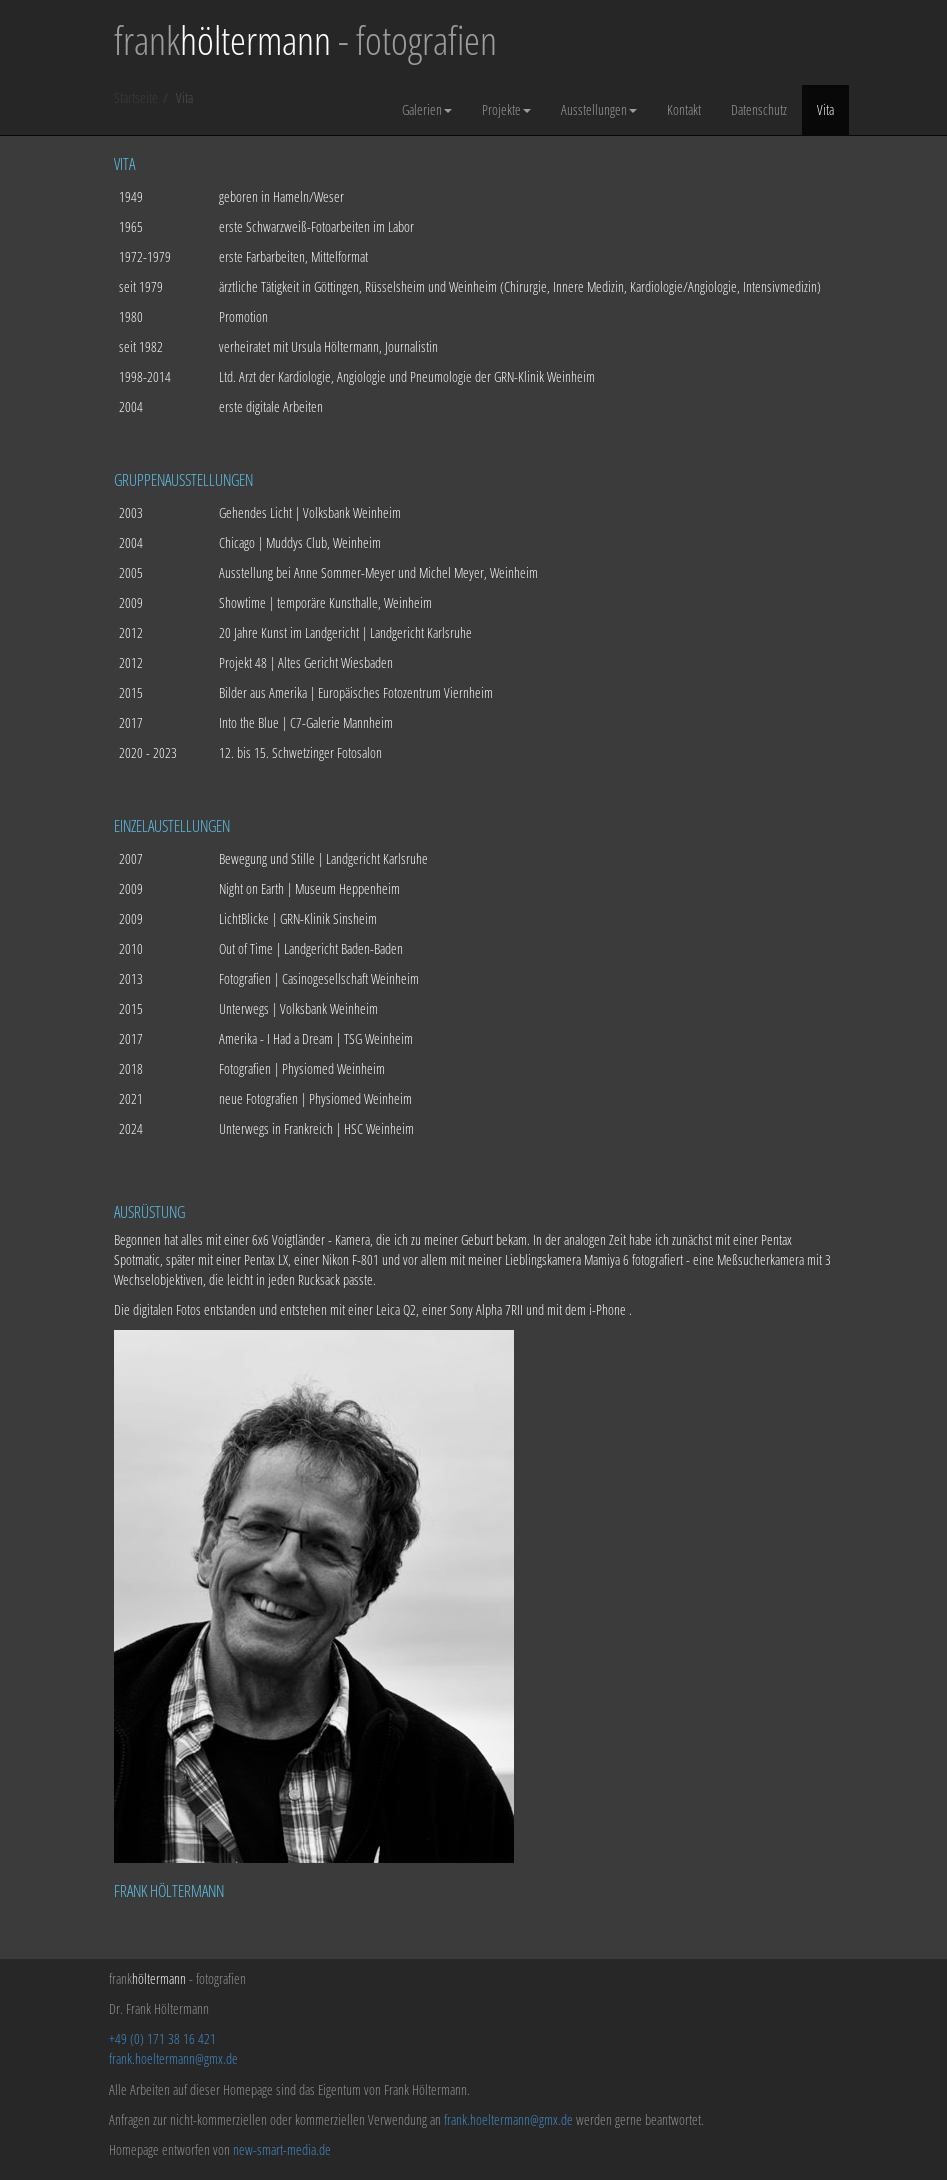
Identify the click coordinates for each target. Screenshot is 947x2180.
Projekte (506, 109)
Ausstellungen (599, 109)
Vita (825, 109)
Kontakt (684, 109)
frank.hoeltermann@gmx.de (173, 2058)
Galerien (427, 109)
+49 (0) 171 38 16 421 (162, 2038)
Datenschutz (759, 109)
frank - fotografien (305, 40)
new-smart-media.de (282, 2149)
